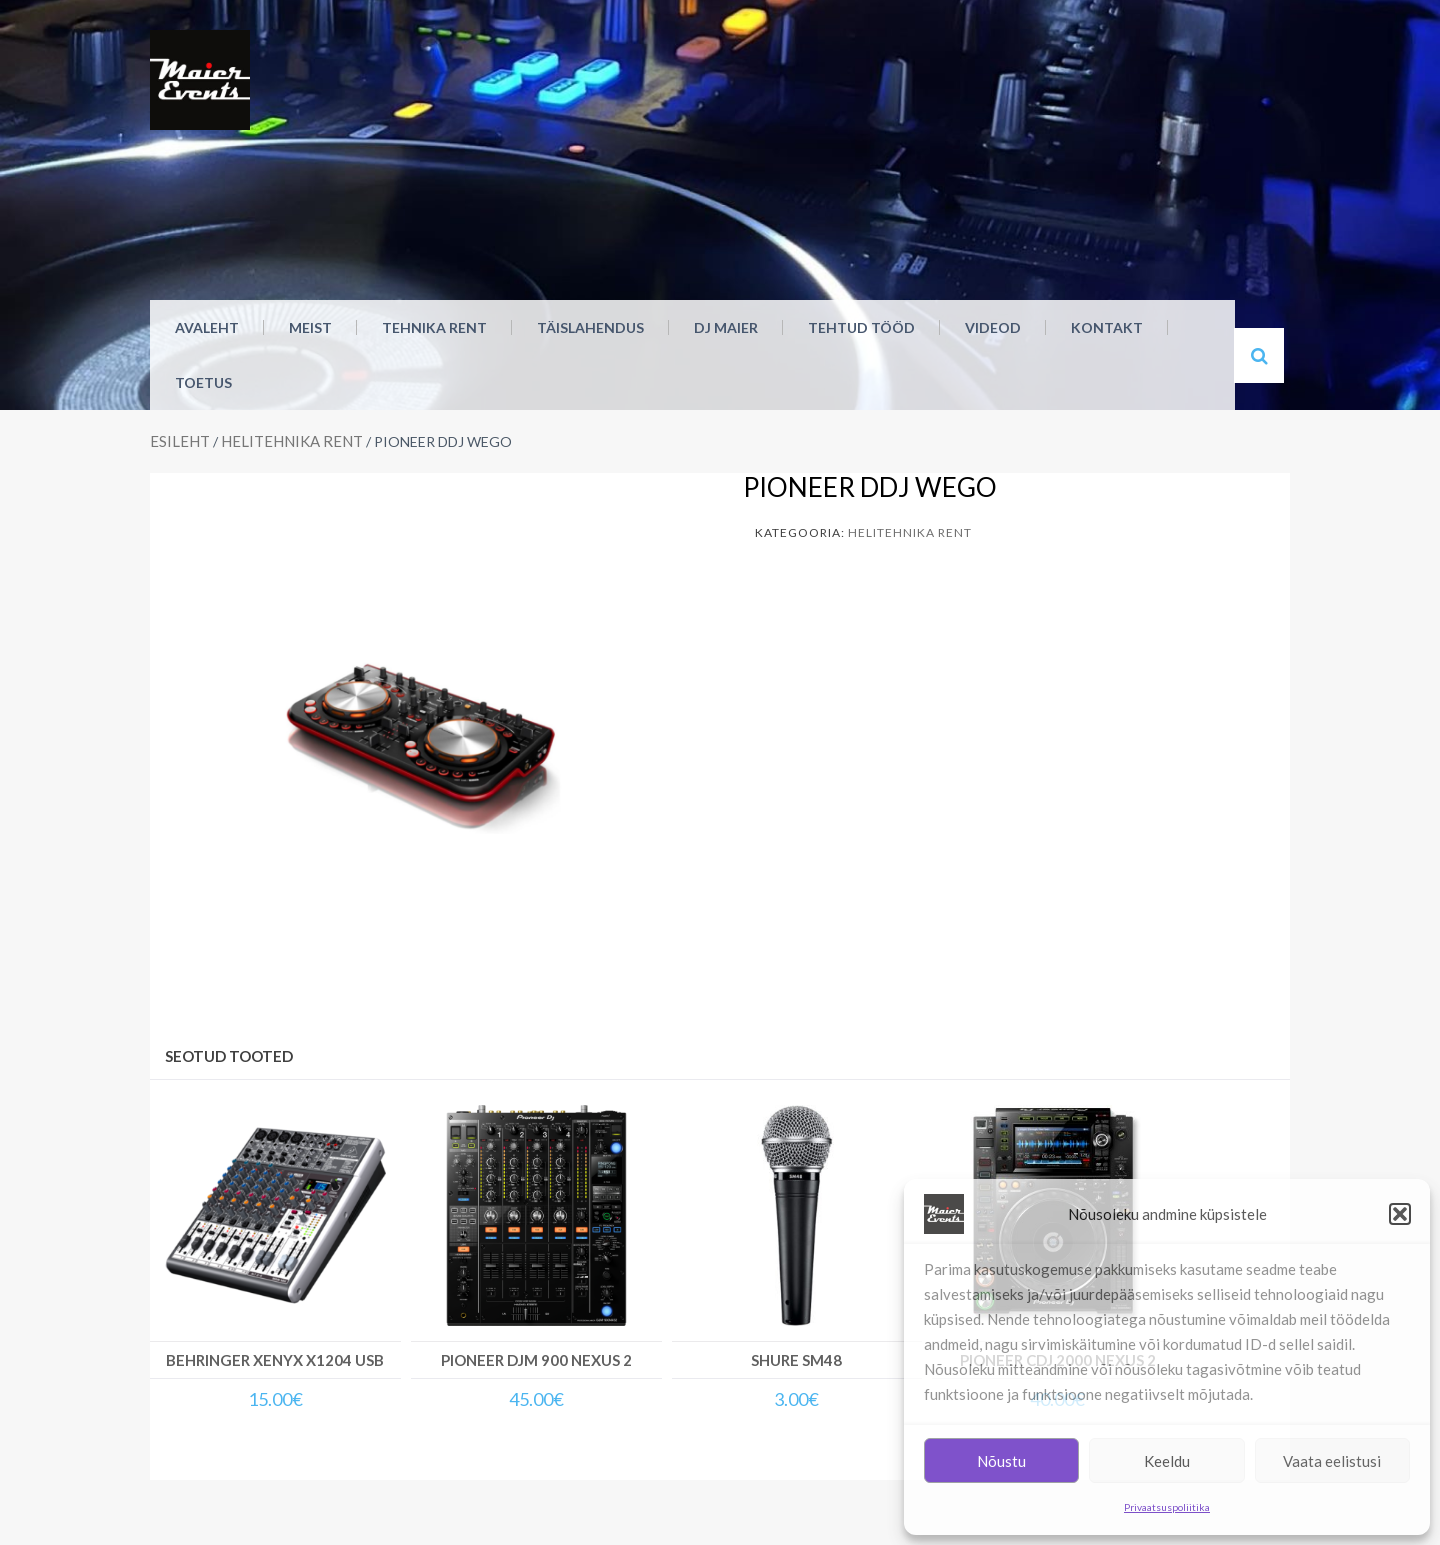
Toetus (203, 382)
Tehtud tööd (861, 327)
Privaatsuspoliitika (1167, 1507)
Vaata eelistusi (1332, 1461)
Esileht (180, 441)
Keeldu (1167, 1461)
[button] (1400, 1214)
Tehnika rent (434, 327)
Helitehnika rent (292, 441)
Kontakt (1107, 327)
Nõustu (1001, 1461)
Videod (993, 327)
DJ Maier (726, 327)
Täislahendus (590, 327)
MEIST (310, 327)
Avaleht (207, 327)
